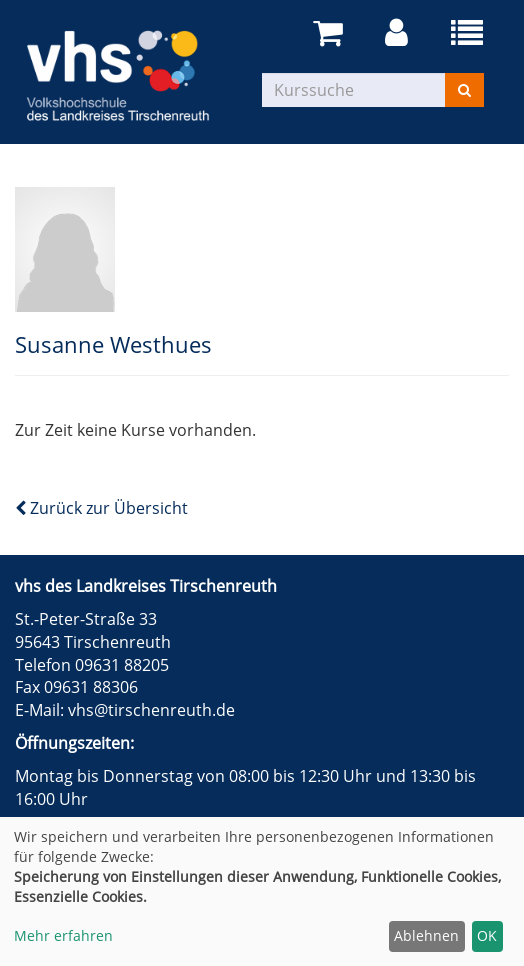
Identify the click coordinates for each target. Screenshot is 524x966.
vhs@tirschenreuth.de (151, 710)
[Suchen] (464, 90)
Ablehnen (426, 935)
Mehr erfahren (63, 935)
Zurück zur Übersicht (101, 508)
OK (487, 935)
